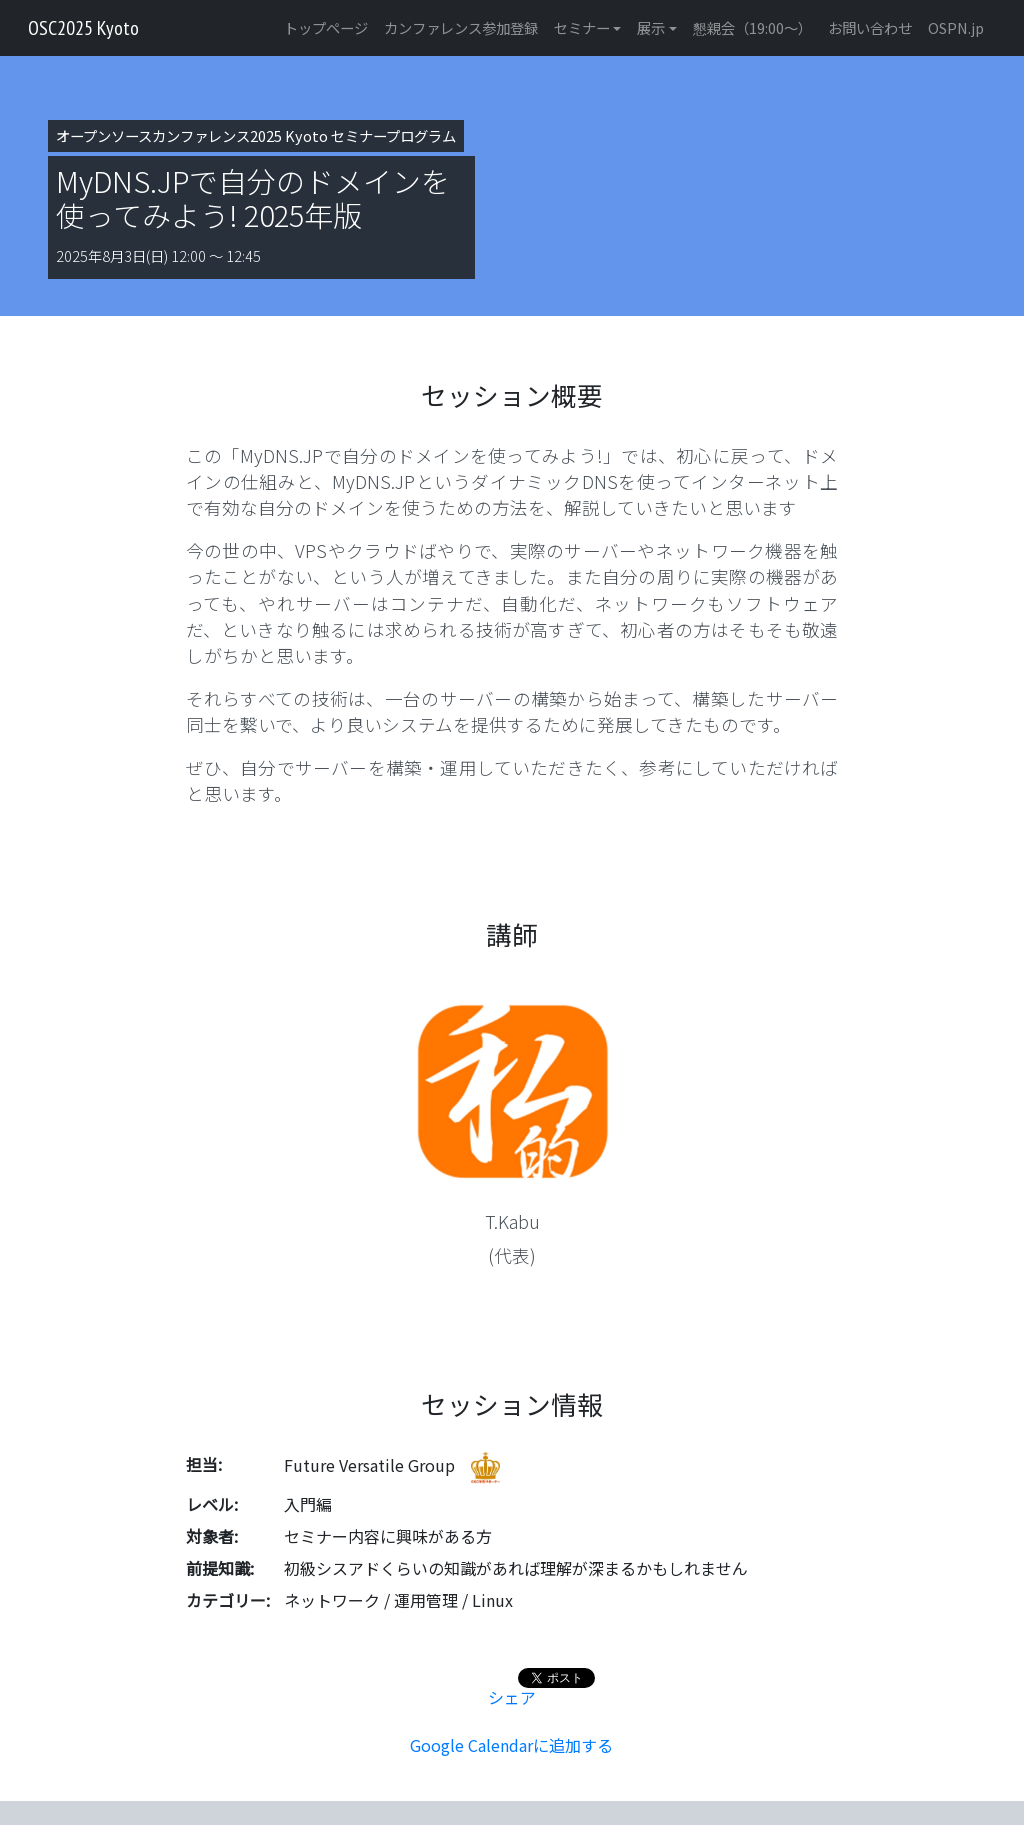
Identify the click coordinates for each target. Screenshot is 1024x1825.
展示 (651, 27)
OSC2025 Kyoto (83, 28)
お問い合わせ (870, 27)
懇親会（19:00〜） (752, 27)
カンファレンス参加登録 (461, 27)
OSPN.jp (956, 27)
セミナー (582, 27)
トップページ (326, 27)
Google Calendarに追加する (511, 1745)
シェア (512, 1697)
